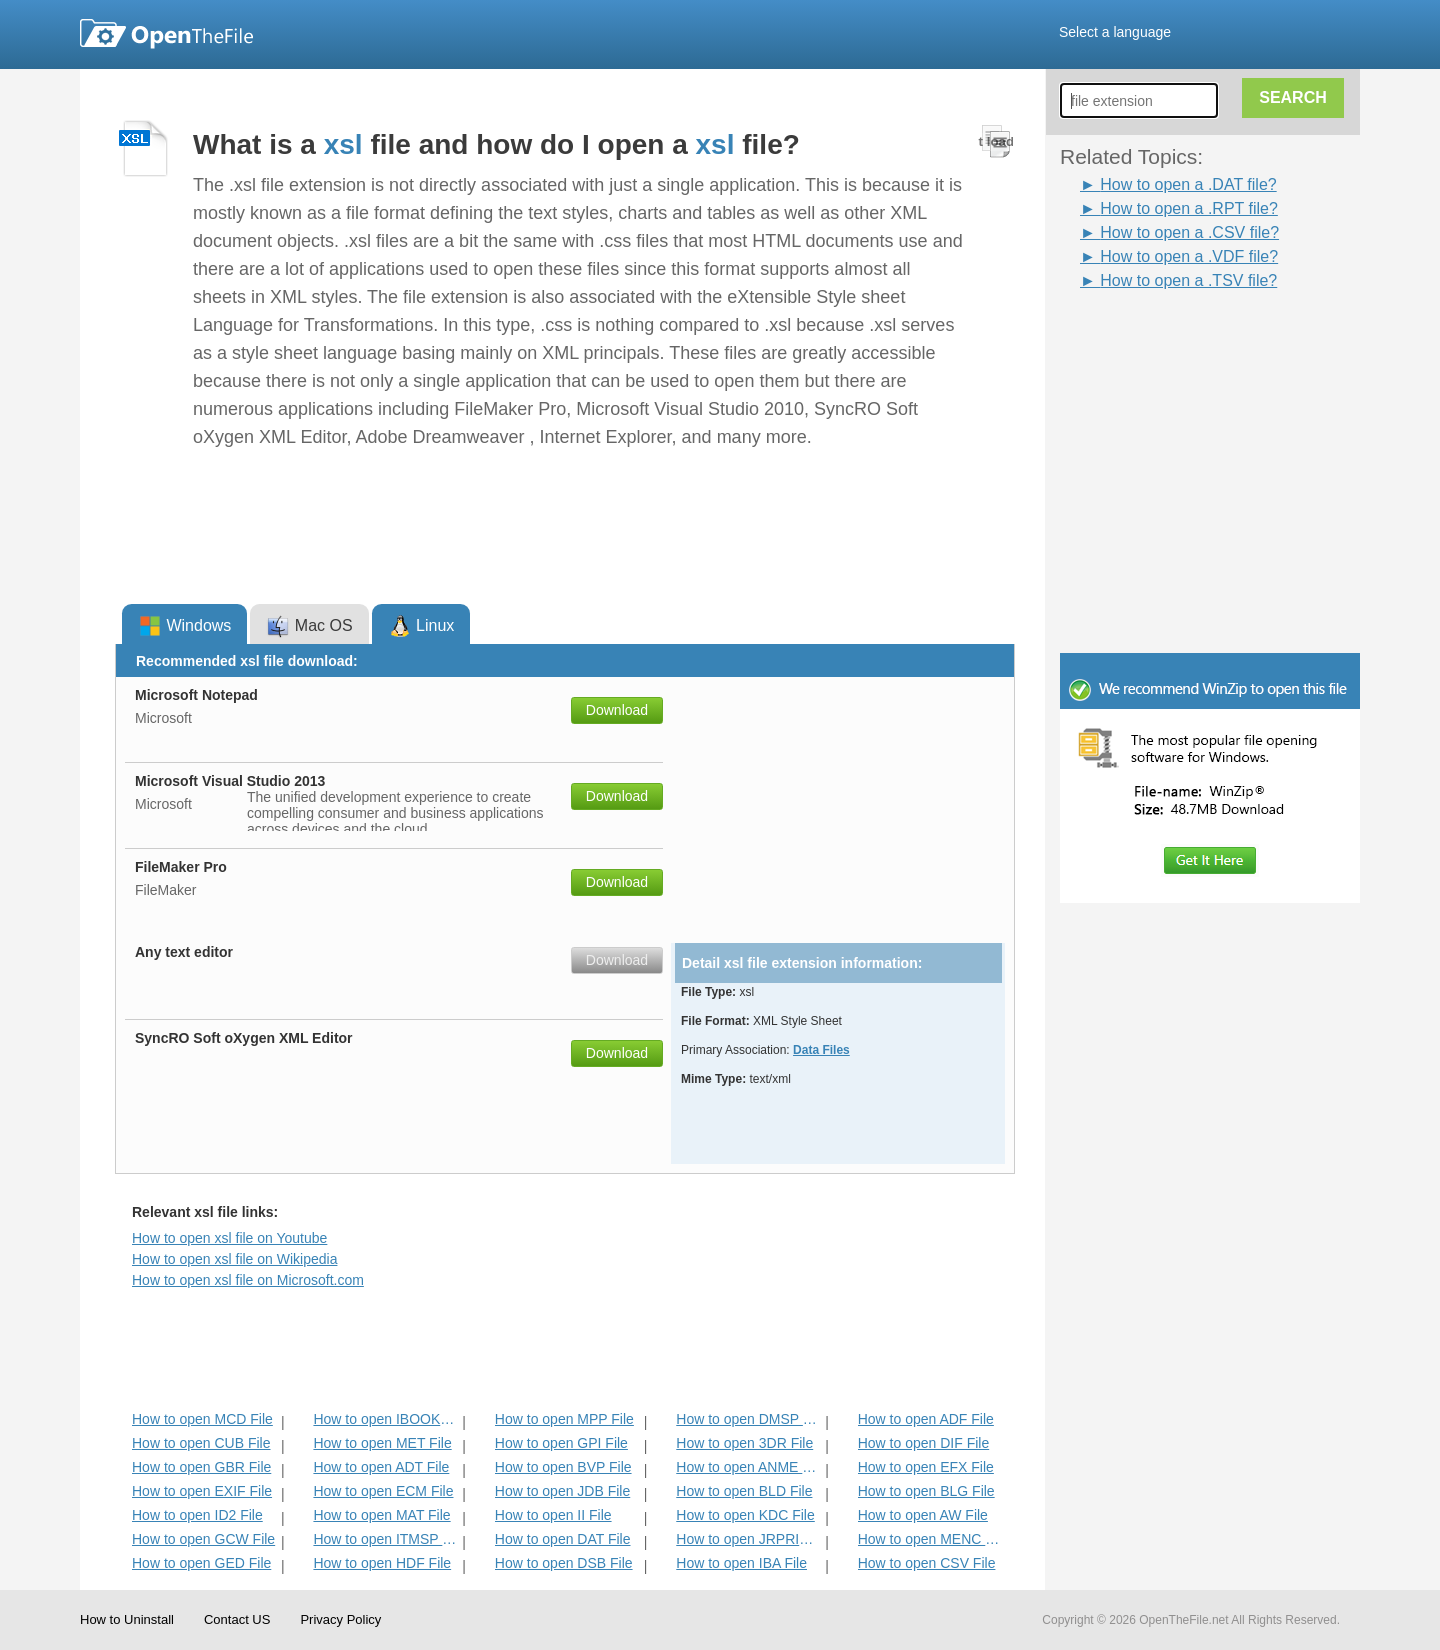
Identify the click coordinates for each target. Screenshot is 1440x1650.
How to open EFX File (926, 1467)
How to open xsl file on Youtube (229, 1238)
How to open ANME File (748, 1467)
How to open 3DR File (744, 1443)
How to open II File (553, 1515)
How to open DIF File (924, 1443)
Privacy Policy (340, 1619)
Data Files (821, 1050)
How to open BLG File (926, 1491)
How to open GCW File (203, 1539)
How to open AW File (923, 1515)
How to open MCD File (202, 1419)
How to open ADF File (926, 1419)
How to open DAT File (563, 1539)
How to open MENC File (930, 1539)
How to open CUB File (201, 1443)
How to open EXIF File (202, 1491)
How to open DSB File (564, 1563)
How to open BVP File (563, 1467)
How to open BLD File (744, 1491)
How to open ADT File (381, 1467)
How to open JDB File (562, 1491)
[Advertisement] (1180, 338)
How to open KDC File (745, 1515)
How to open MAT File (381, 1515)
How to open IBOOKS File (385, 1419)
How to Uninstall (127, 1619)
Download (617, 710)
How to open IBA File (741, 1563)
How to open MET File (382, 1443)
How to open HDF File (382, 1563)
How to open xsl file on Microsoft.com (248, 1280)
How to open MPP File (564, 1419)
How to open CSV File (927, 1563)
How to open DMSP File (748, 1419)
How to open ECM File (383, 1491)
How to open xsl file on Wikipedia (234, 1259)
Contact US (237, 1619)
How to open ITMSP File (385, 1539)
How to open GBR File (201, 1467)
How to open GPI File (561, 1443)
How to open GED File (201, 1563)
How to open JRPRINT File (748, 1539)
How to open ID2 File (197, 1515)
